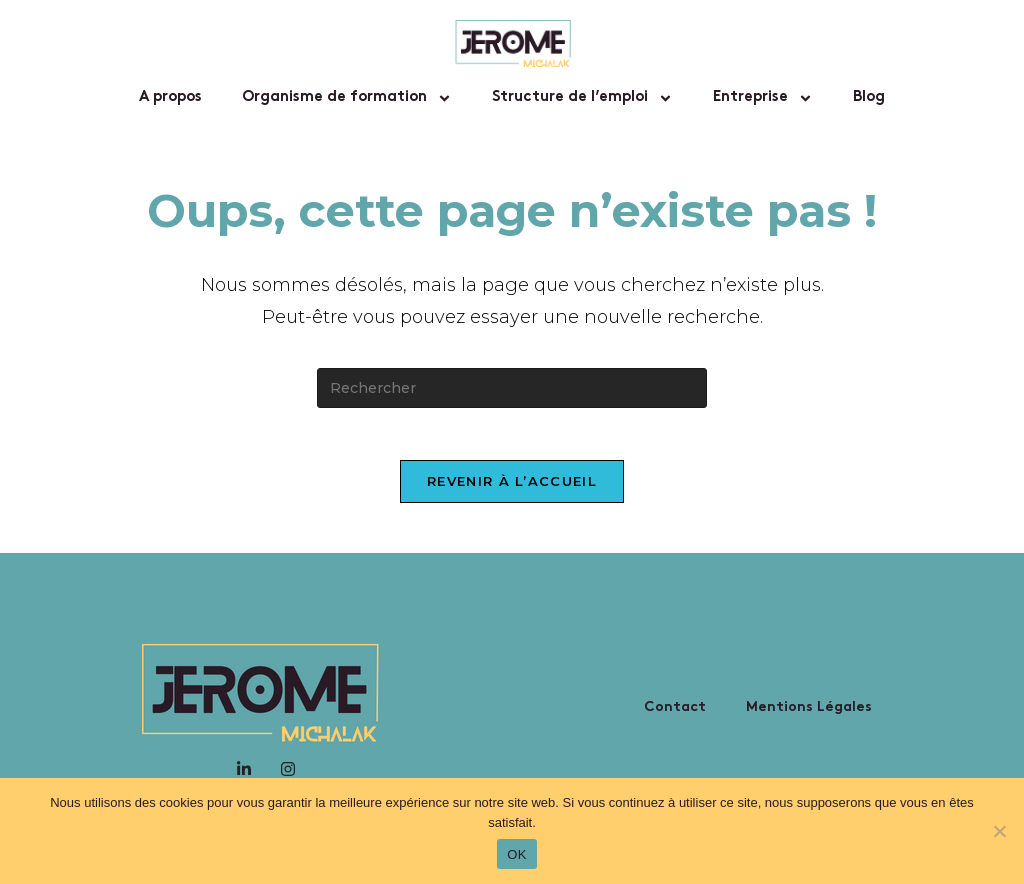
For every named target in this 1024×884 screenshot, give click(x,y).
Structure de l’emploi (582, 98)
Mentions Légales (809, 715)
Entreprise (763, 98)
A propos (170, 97)
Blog (869, 97)
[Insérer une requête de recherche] (512, 388)
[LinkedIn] (244, 776)
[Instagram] (288, 776)
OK (516, 854)
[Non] (999, 831)
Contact (675, 715)
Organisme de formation (347, 98)
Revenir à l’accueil (512, 489)
